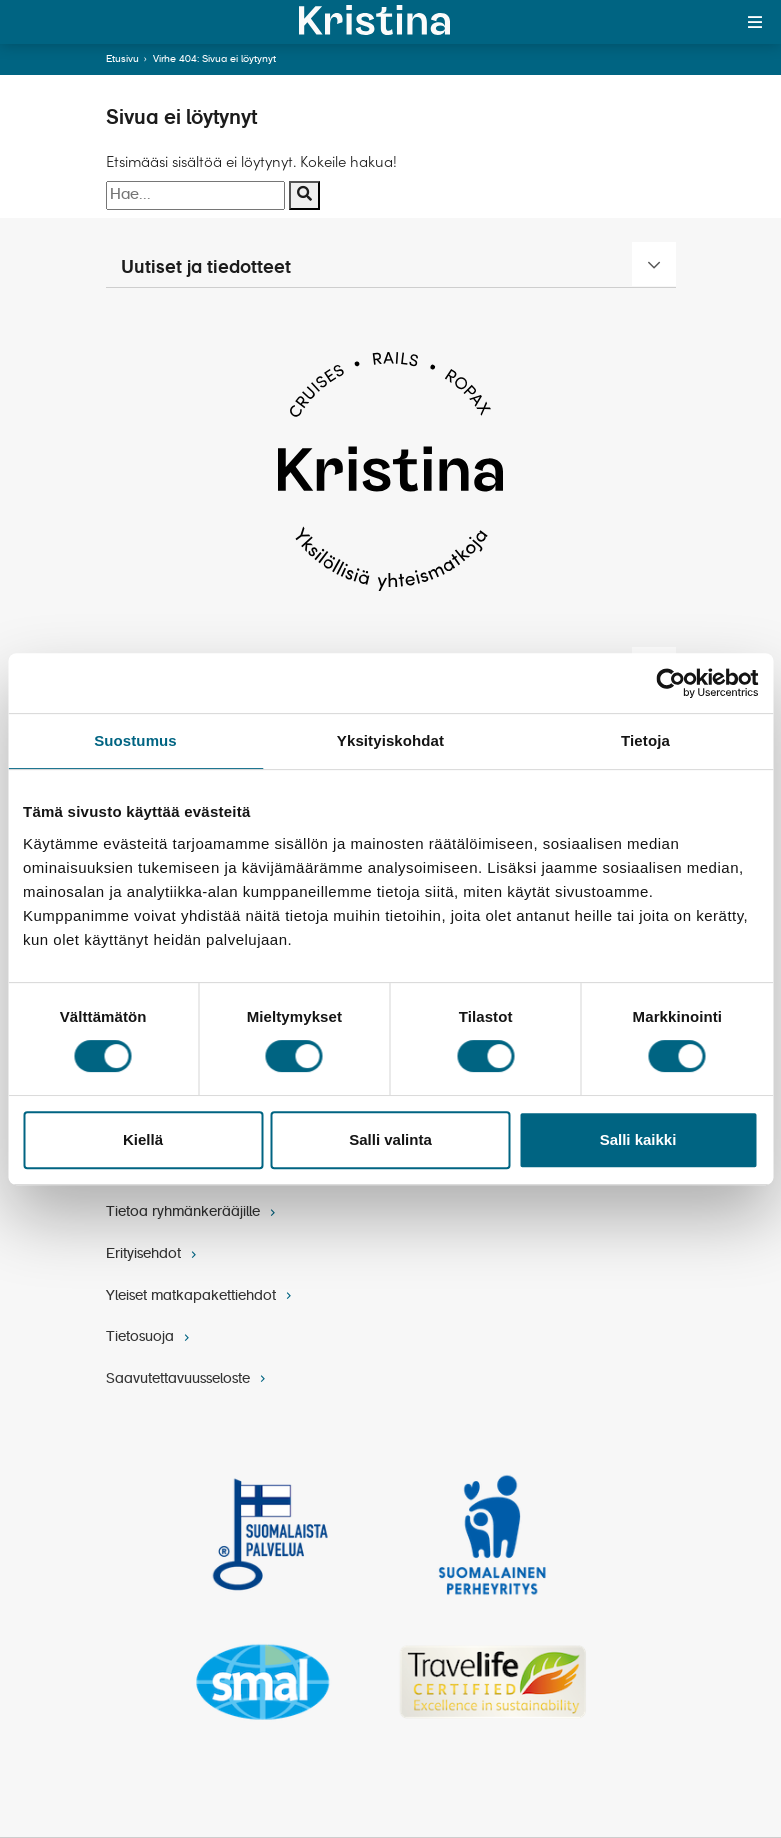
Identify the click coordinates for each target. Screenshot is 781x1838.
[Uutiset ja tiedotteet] (654, 264)
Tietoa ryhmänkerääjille (193, 1212)
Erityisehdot (153, 1254)
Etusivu (122, 59)
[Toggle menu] (755, 22)
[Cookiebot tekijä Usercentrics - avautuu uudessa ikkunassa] (670, 683)
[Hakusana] (195, 195)
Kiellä (143, 1139)
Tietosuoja (150, 1337)
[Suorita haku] (304, 195)
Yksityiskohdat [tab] (390, 740)
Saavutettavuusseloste (188, 1379)
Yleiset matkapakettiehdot (201, 1296)
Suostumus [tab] (135, 740)
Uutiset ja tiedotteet (206, 268)
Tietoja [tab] (645, 740)
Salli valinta (390, 1139)
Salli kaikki (638, 1139)
